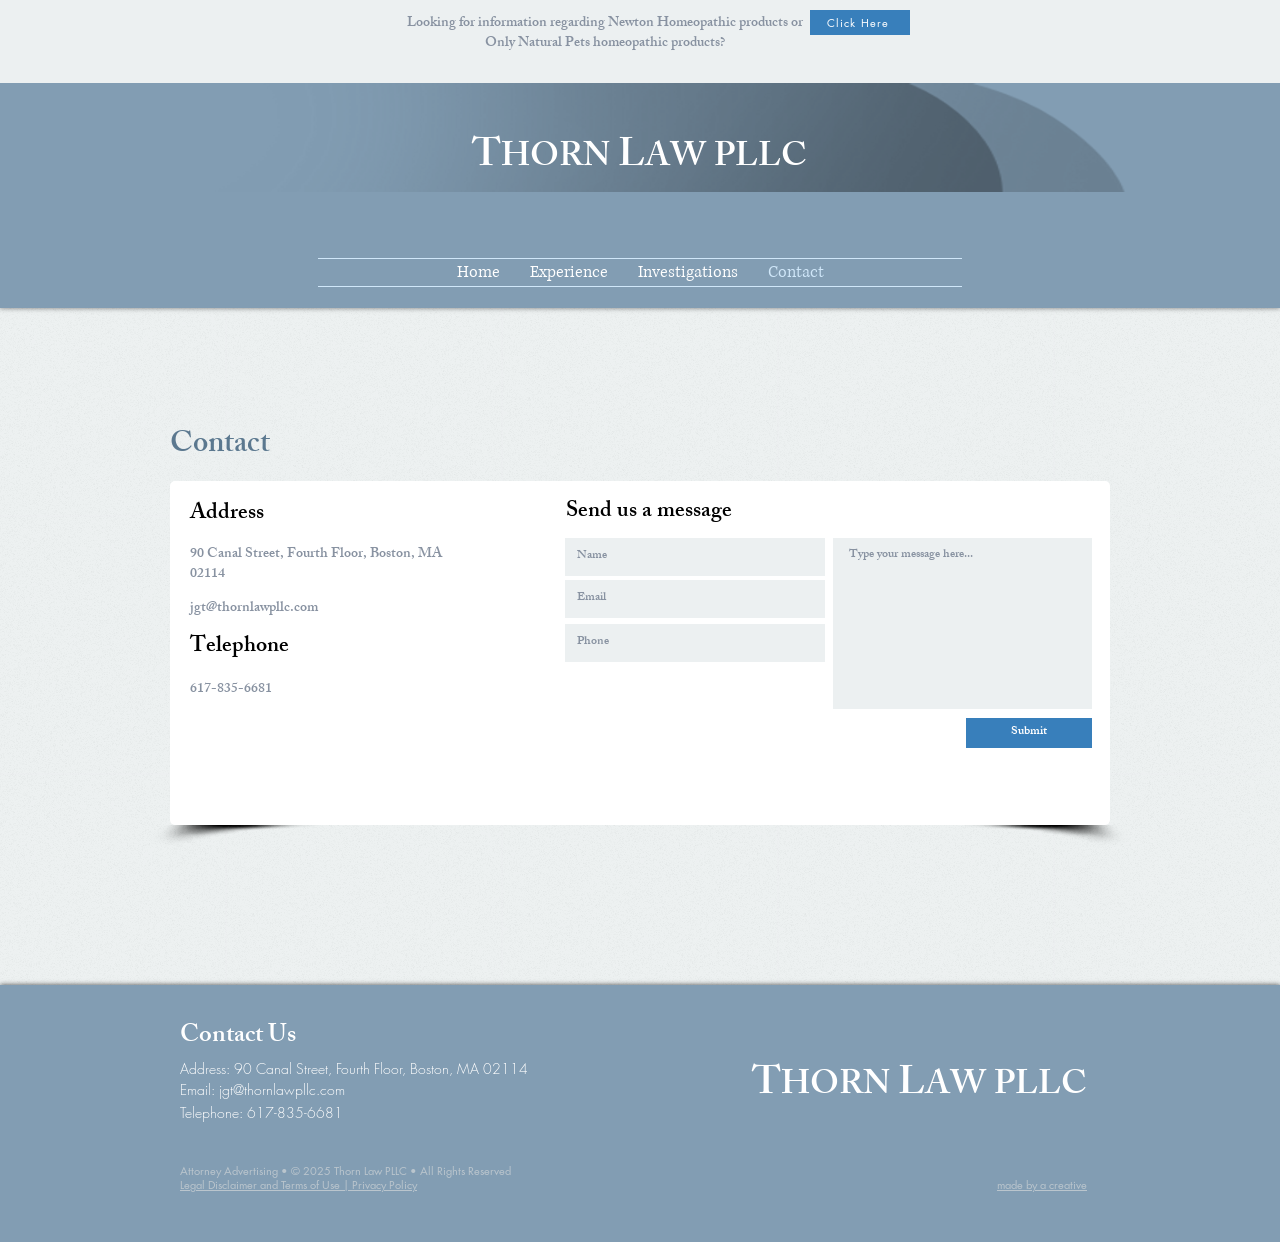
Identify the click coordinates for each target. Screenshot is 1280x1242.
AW (955, 1087)
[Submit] (1029, 733)
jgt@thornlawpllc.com (254, 608)
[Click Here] (860, 22)
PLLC (1040, 1087)
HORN (835, 1087)
